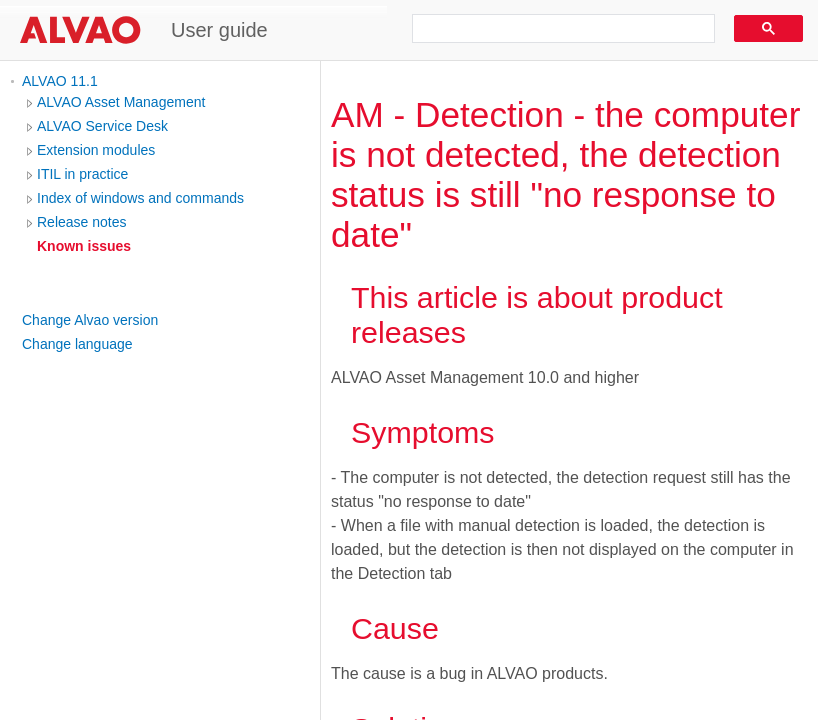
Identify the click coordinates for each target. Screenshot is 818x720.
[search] (556, 29)
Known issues (84, 246)
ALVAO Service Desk (102, 126)
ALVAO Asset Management (121, 102)
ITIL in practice (82, 174)
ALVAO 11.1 (60, 81)
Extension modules (96, 150)
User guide (219, 30)
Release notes (82, 222)
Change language (77, 344)
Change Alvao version (90, 320)
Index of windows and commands (140, 198)
